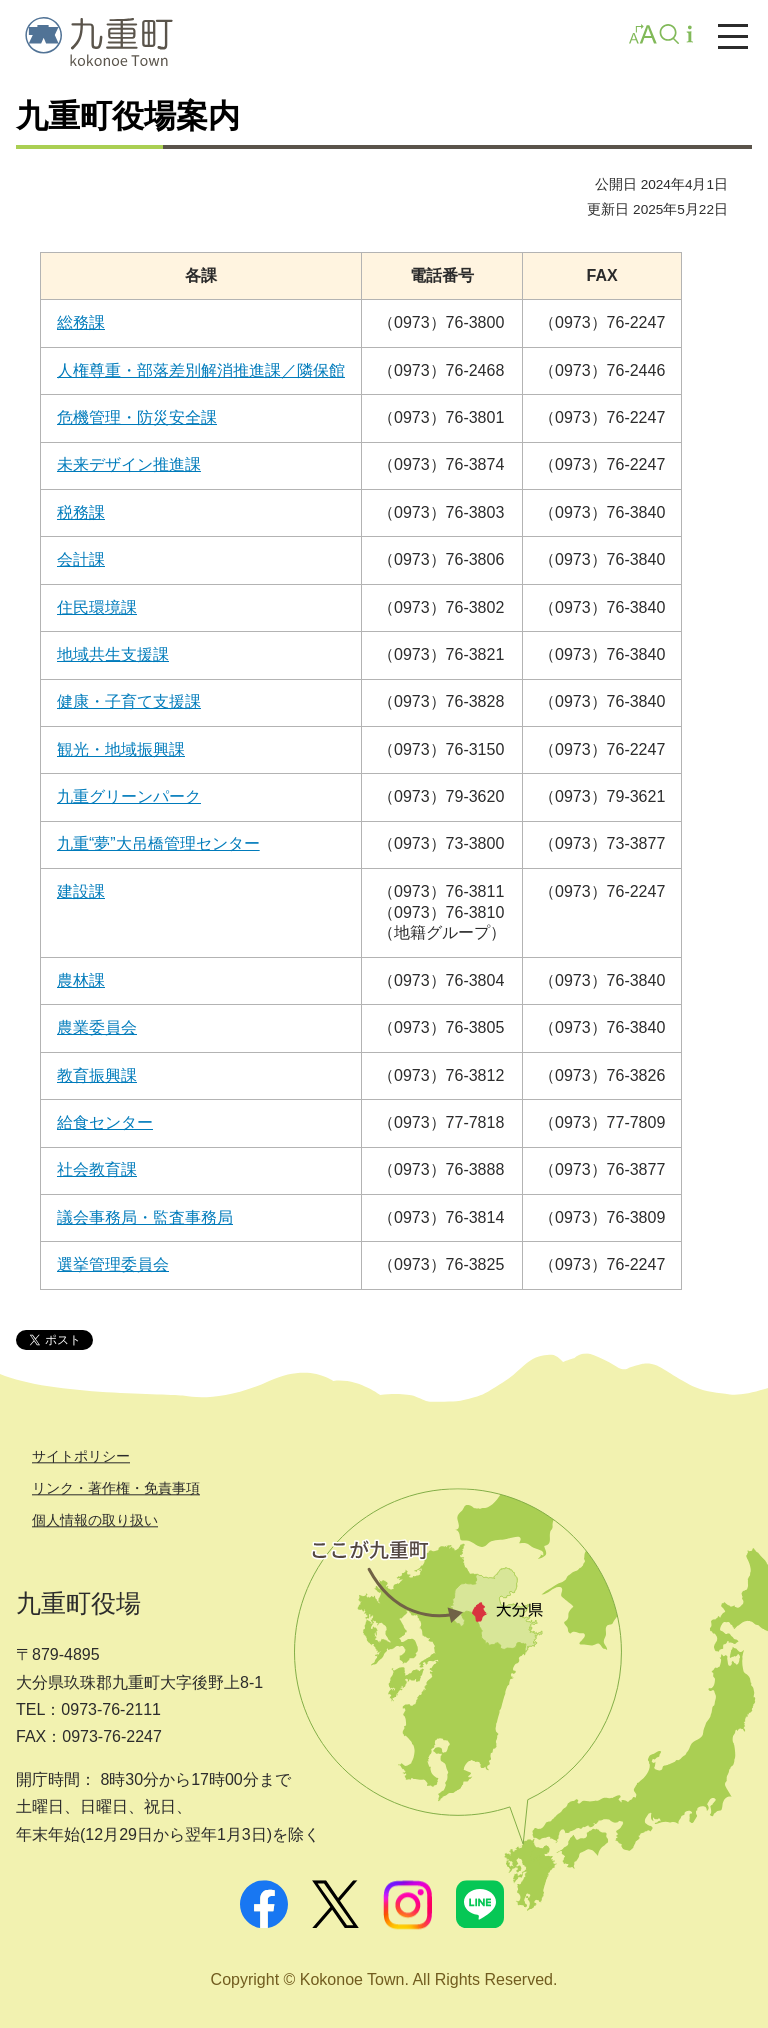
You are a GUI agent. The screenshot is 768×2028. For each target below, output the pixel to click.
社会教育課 (97, 1169)
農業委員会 (97, 1027)
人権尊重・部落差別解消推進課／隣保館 (201, 370)
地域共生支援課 (113, 654)
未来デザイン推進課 (129, 464)
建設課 (81, 891)
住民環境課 (97, 607)
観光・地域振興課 (121, 749)
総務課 (81, 322)
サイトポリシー (81, 1456)
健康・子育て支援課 (129, 701)
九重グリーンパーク (129, 796)
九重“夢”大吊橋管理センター (158, 843)
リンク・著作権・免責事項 (116, 1488)
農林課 (81, 980)
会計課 (81, 559)
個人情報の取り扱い (95, 1520)
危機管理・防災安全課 (137, 417)
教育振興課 (97, 1075)
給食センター (105, 1122)
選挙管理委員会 (113, 1264)
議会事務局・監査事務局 (145, 1217)
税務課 (81, 512)
